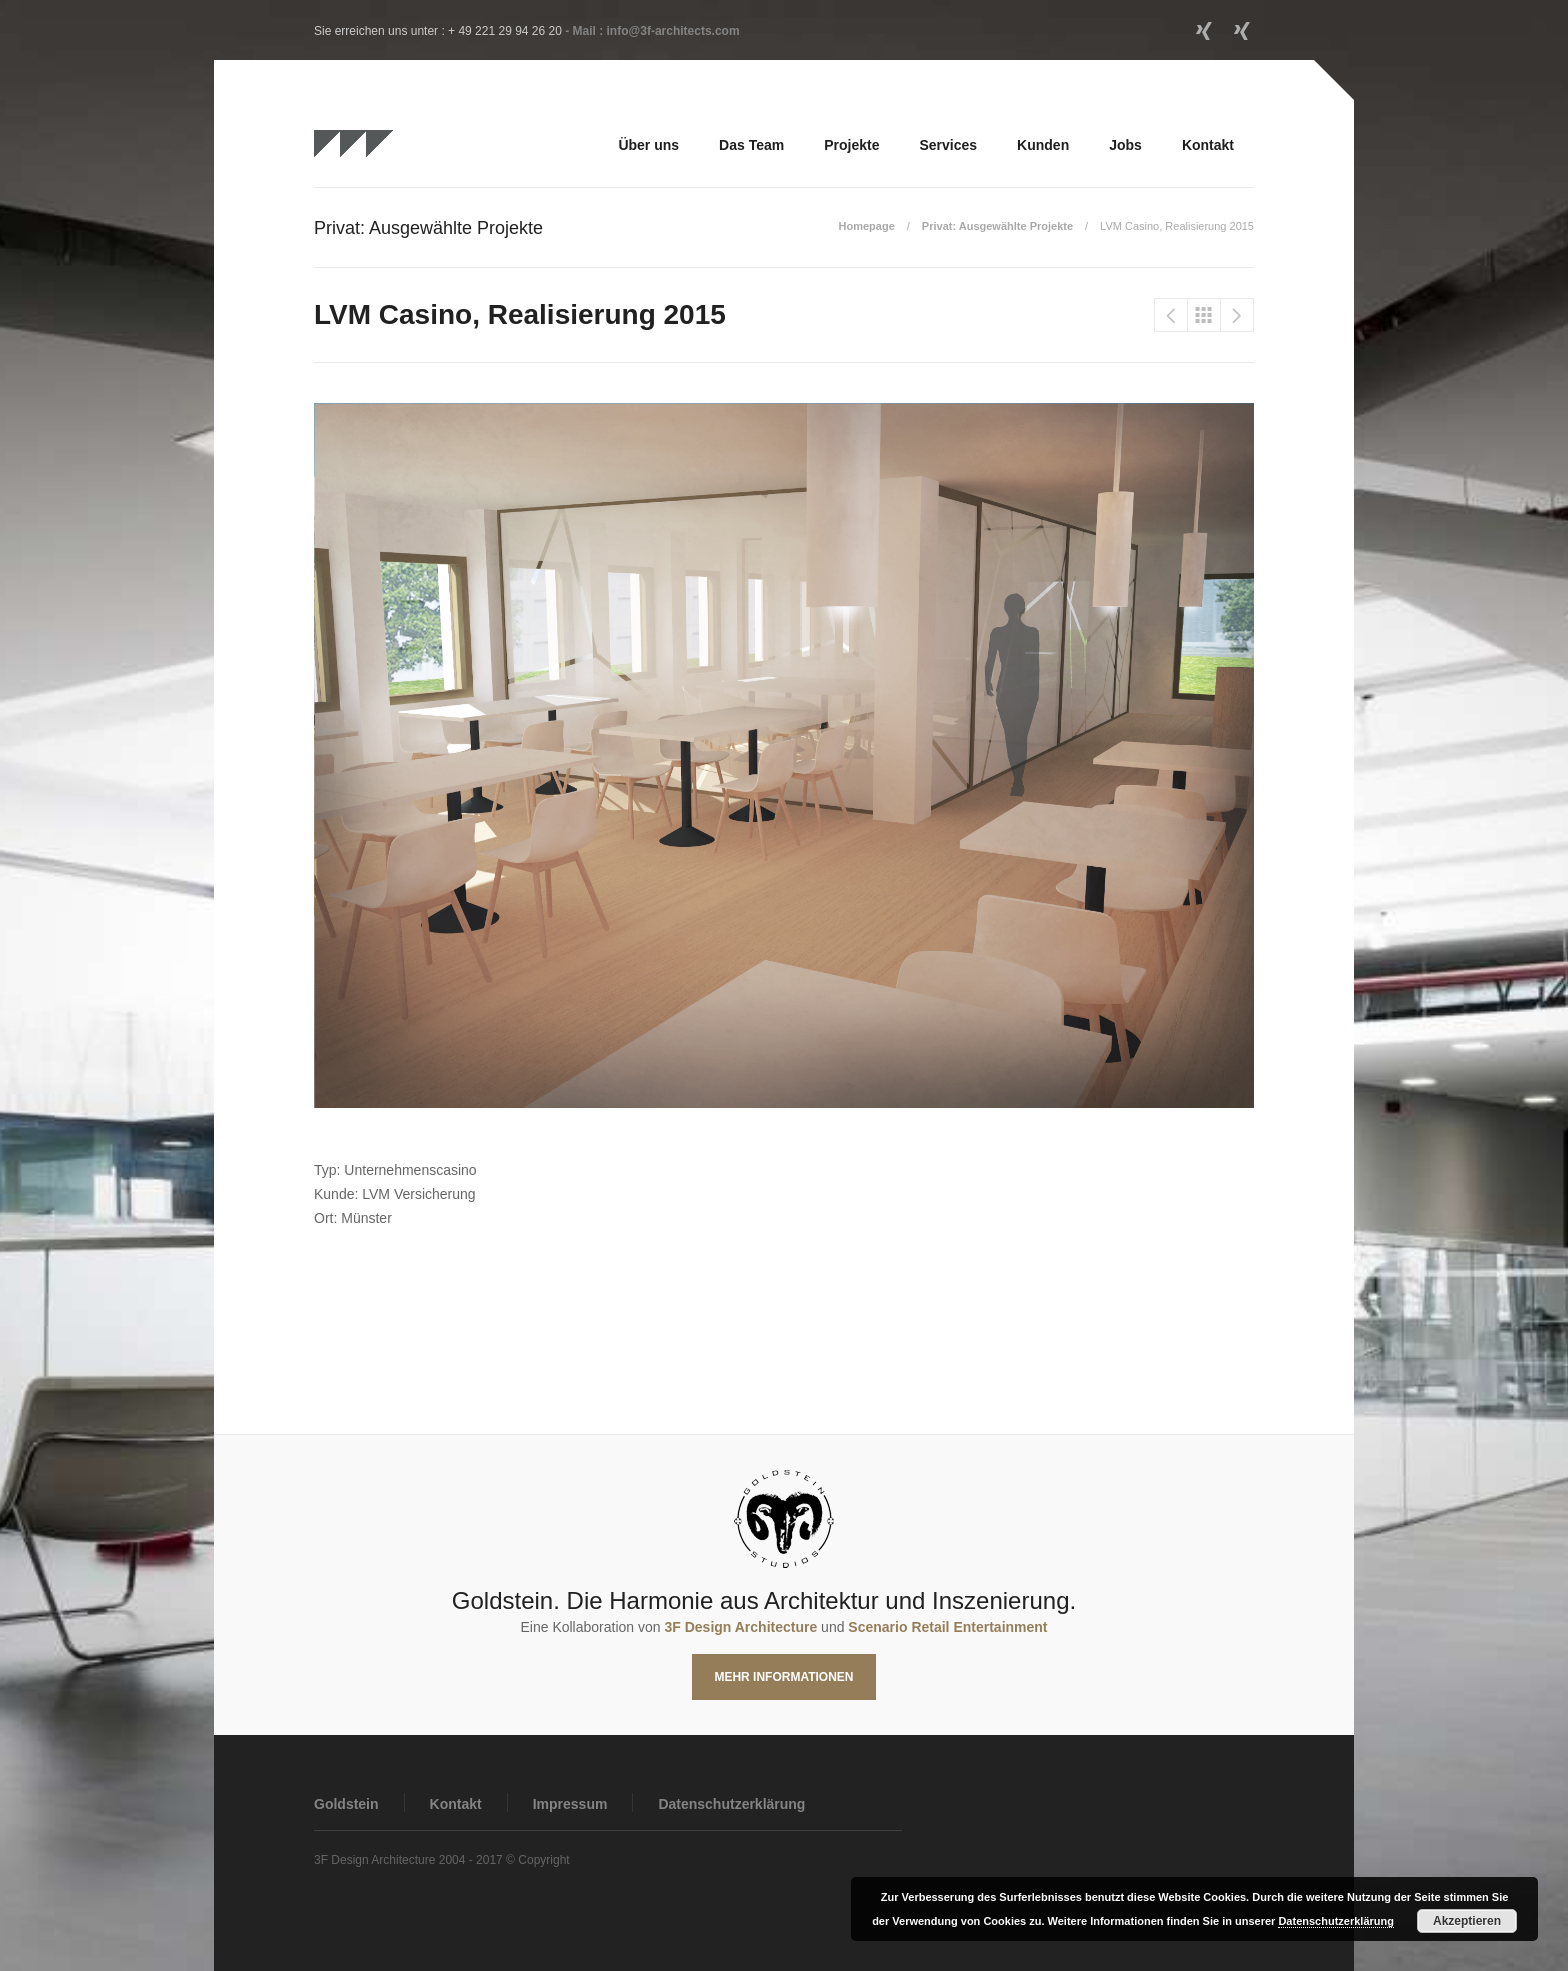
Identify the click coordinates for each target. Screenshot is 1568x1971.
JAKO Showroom (1237, 315)
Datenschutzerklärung (731, 1804)
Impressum (570, 1804)
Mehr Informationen (783, 1677)
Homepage (867, 226)
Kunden (1043, 145)
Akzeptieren (1467, 1921)
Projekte (851, 145)
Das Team (751, 145)
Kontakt (1208, 145)
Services (948, 145)
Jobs (1125, 145)
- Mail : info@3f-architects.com (652, 31)
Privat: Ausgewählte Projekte (997, 226)
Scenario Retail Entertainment (947, 1627)
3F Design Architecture (740, 1627)
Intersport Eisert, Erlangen (1171, 315)
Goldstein (346, 1804)
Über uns (648, 145)
